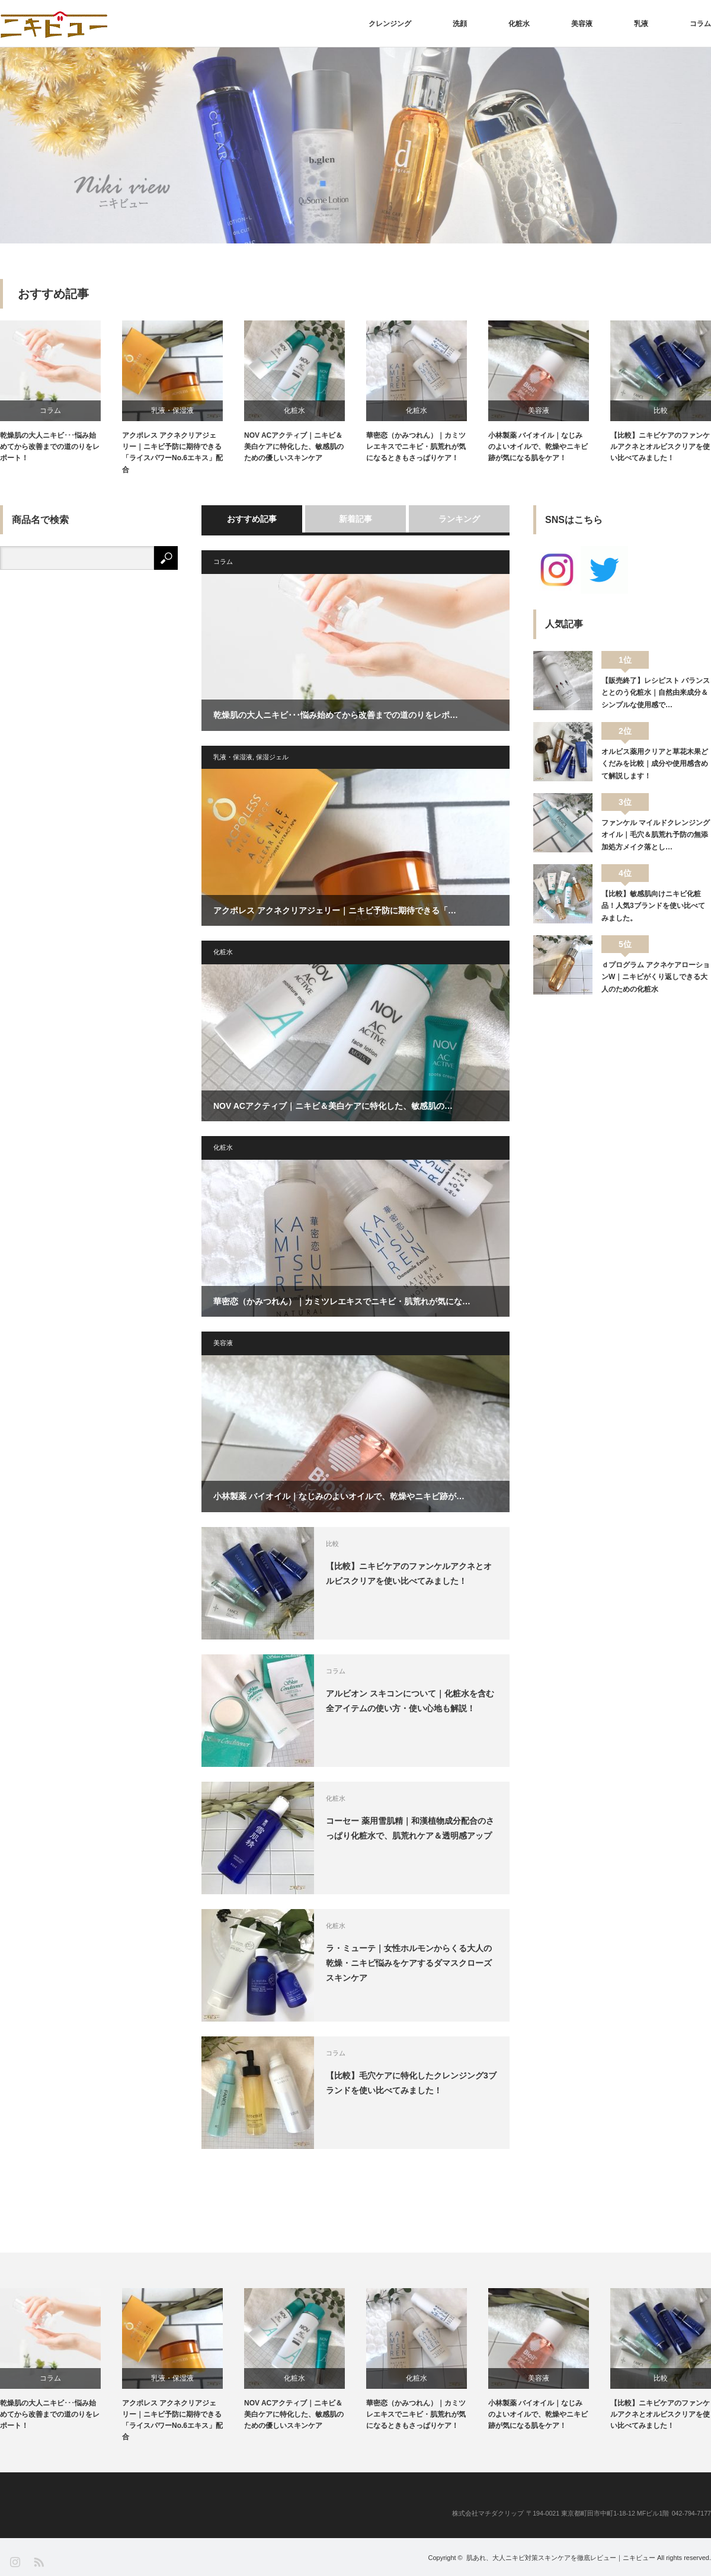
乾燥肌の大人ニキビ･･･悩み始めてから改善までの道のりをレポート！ (50, 446)
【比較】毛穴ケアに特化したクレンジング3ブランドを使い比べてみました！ (411, 2083)
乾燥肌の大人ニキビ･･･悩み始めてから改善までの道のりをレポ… (335, 715)
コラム (700, 24)
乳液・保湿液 (172, 410)
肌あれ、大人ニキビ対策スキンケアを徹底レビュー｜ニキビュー (560, 2557)
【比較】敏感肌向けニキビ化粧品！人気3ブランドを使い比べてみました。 (653, 906)
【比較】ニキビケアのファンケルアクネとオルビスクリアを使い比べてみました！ (660, 446)
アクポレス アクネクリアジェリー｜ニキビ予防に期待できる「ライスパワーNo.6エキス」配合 (172, 452)
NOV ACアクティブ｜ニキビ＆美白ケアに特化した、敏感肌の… (333, 1106)
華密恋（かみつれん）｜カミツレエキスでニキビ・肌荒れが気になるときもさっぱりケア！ (416, 446)
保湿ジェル (272, 757)
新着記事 (355, 519)
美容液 (581, 24)
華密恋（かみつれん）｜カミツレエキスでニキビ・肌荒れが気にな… (341, 1301)
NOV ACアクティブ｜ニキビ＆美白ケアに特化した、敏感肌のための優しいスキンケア (294, 446)
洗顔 (460, 24)
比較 (661, 410)
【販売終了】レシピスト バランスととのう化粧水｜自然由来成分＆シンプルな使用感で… (655, 692)
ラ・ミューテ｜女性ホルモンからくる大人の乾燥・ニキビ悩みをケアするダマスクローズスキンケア (409, 1962)
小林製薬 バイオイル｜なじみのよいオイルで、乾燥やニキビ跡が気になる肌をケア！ (538, 446)
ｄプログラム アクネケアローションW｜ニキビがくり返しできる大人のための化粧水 (655, 977)
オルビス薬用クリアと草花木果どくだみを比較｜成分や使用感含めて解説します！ (654, 764)
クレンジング (390, 24)
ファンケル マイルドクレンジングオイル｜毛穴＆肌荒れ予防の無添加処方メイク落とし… (655, 835)
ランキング (459, 519)
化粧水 (519, 24)
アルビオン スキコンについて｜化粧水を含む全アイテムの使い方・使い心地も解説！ (410, 1701)
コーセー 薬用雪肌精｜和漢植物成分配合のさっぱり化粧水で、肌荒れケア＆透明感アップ (410, 1828)
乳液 (641, 24)
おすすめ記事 (252, 519)
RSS (38, 2561)
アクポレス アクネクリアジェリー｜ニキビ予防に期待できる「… (334, 910)
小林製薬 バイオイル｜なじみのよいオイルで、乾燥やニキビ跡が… (339, 1496)
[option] (355, 145)
